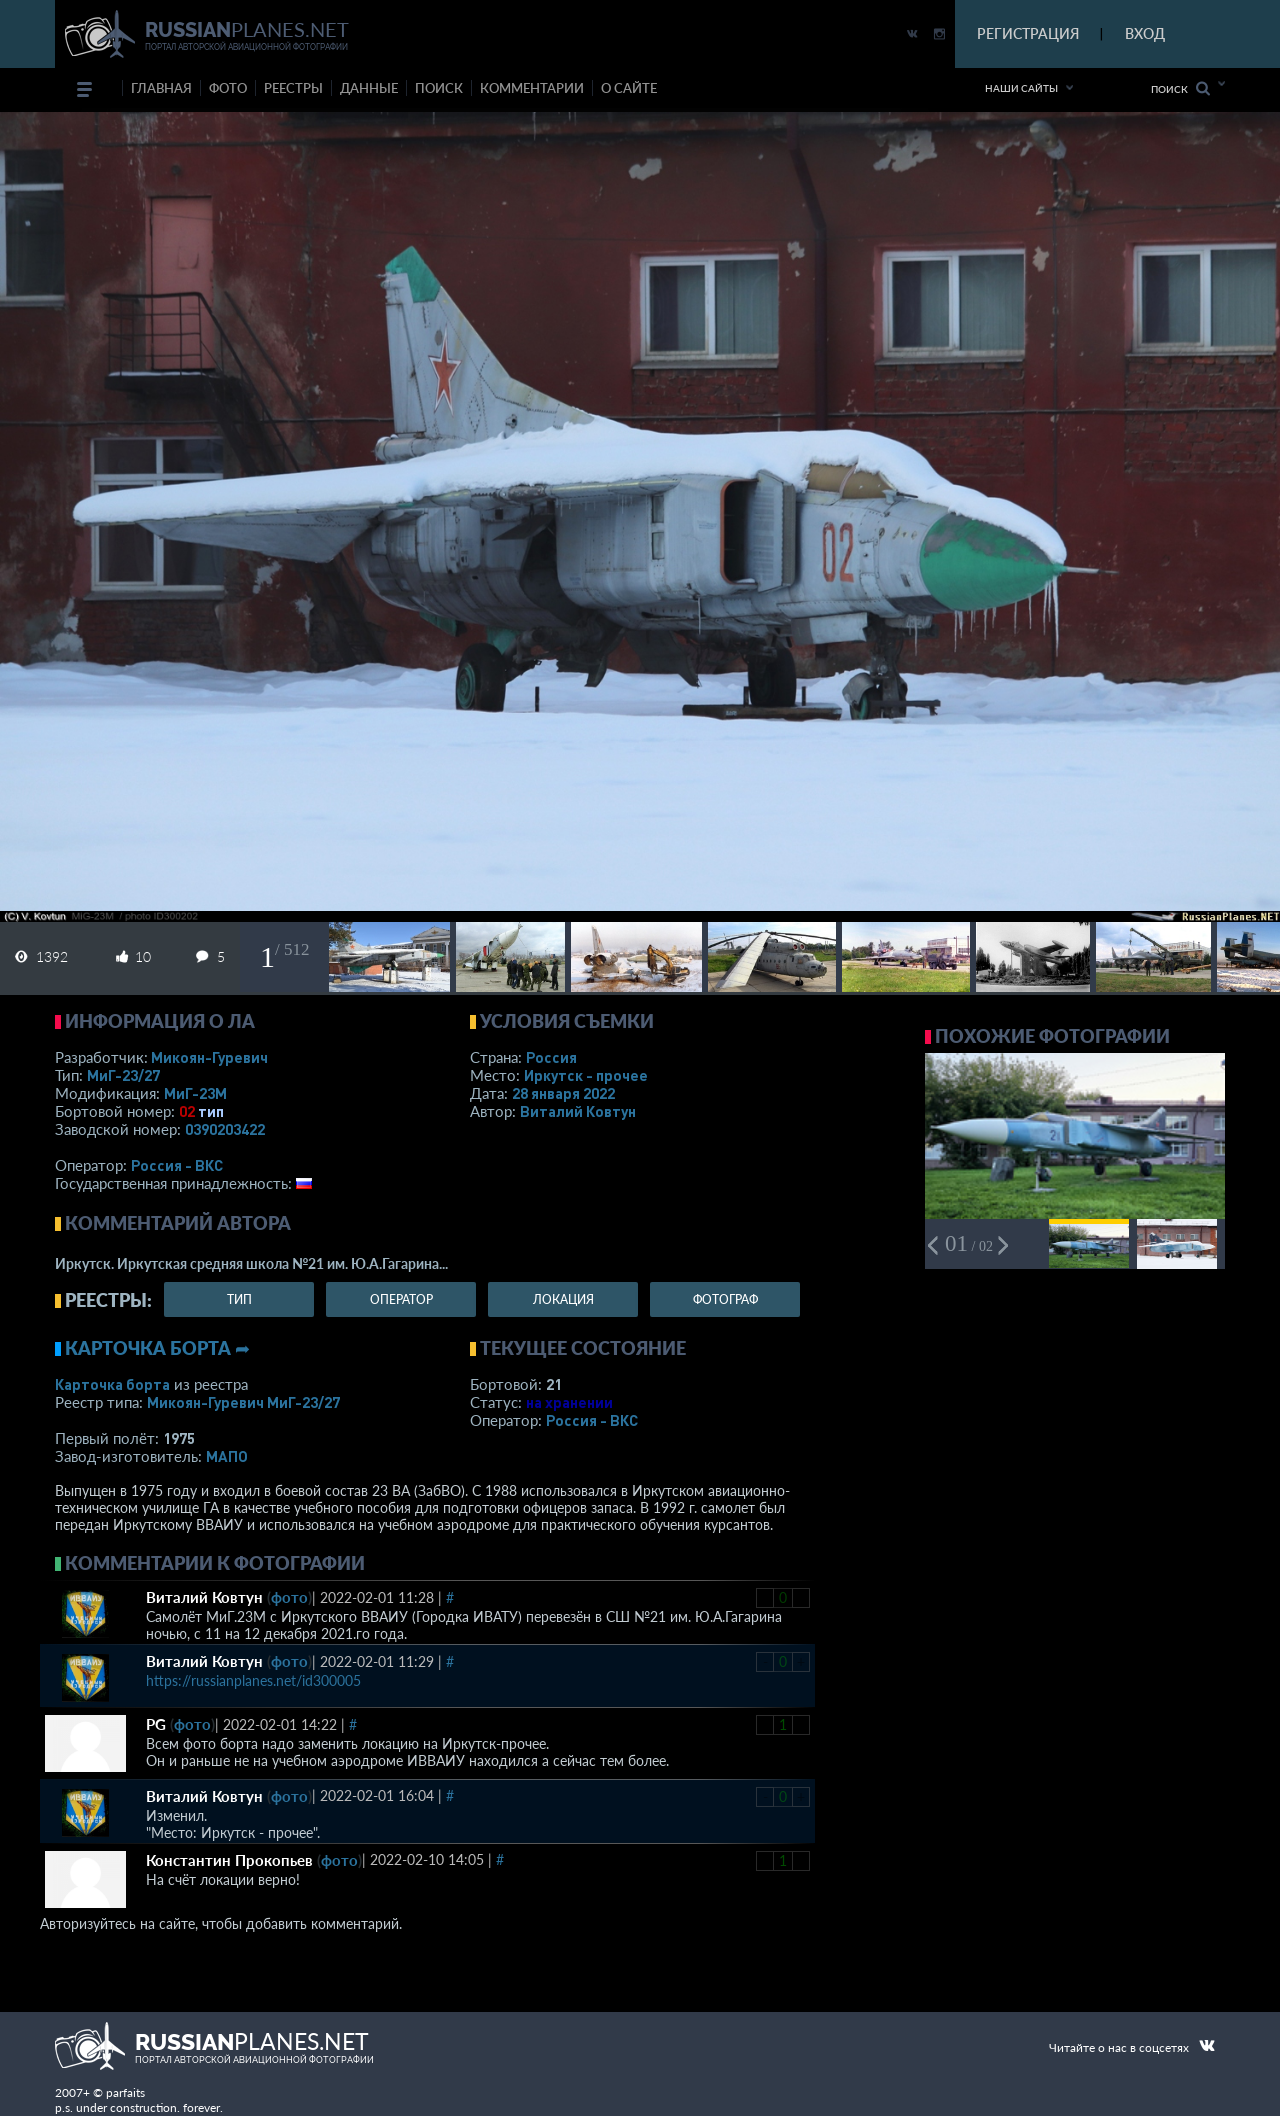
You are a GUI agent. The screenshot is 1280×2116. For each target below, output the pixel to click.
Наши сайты (1021, 88)
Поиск (1180, 88)
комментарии (532, 88)
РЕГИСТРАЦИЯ (1028, 33)
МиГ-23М (195, 1093)
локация (563, 1299)
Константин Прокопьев (229, 1860)
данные (369, 88)
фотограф (725, 1299)
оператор (401, 1299)
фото (228, 88)
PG (156, 1724)
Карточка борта (112, 1384)
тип (211, 1111)
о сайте (629, 88)
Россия (551, 1057)
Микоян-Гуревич (209, 1057)
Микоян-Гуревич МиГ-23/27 (243, 1402)
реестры (293, 88)
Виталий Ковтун (578, 1111)
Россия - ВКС (177, 1165)
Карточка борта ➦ (157, 1348)
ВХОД (1145, 33)
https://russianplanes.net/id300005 (253, 1680)
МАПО (227, 1456)
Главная (161, 88)
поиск (439, 88)
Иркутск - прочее (586, 1075)
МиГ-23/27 (123, 1075)
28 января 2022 (563, 1093)
